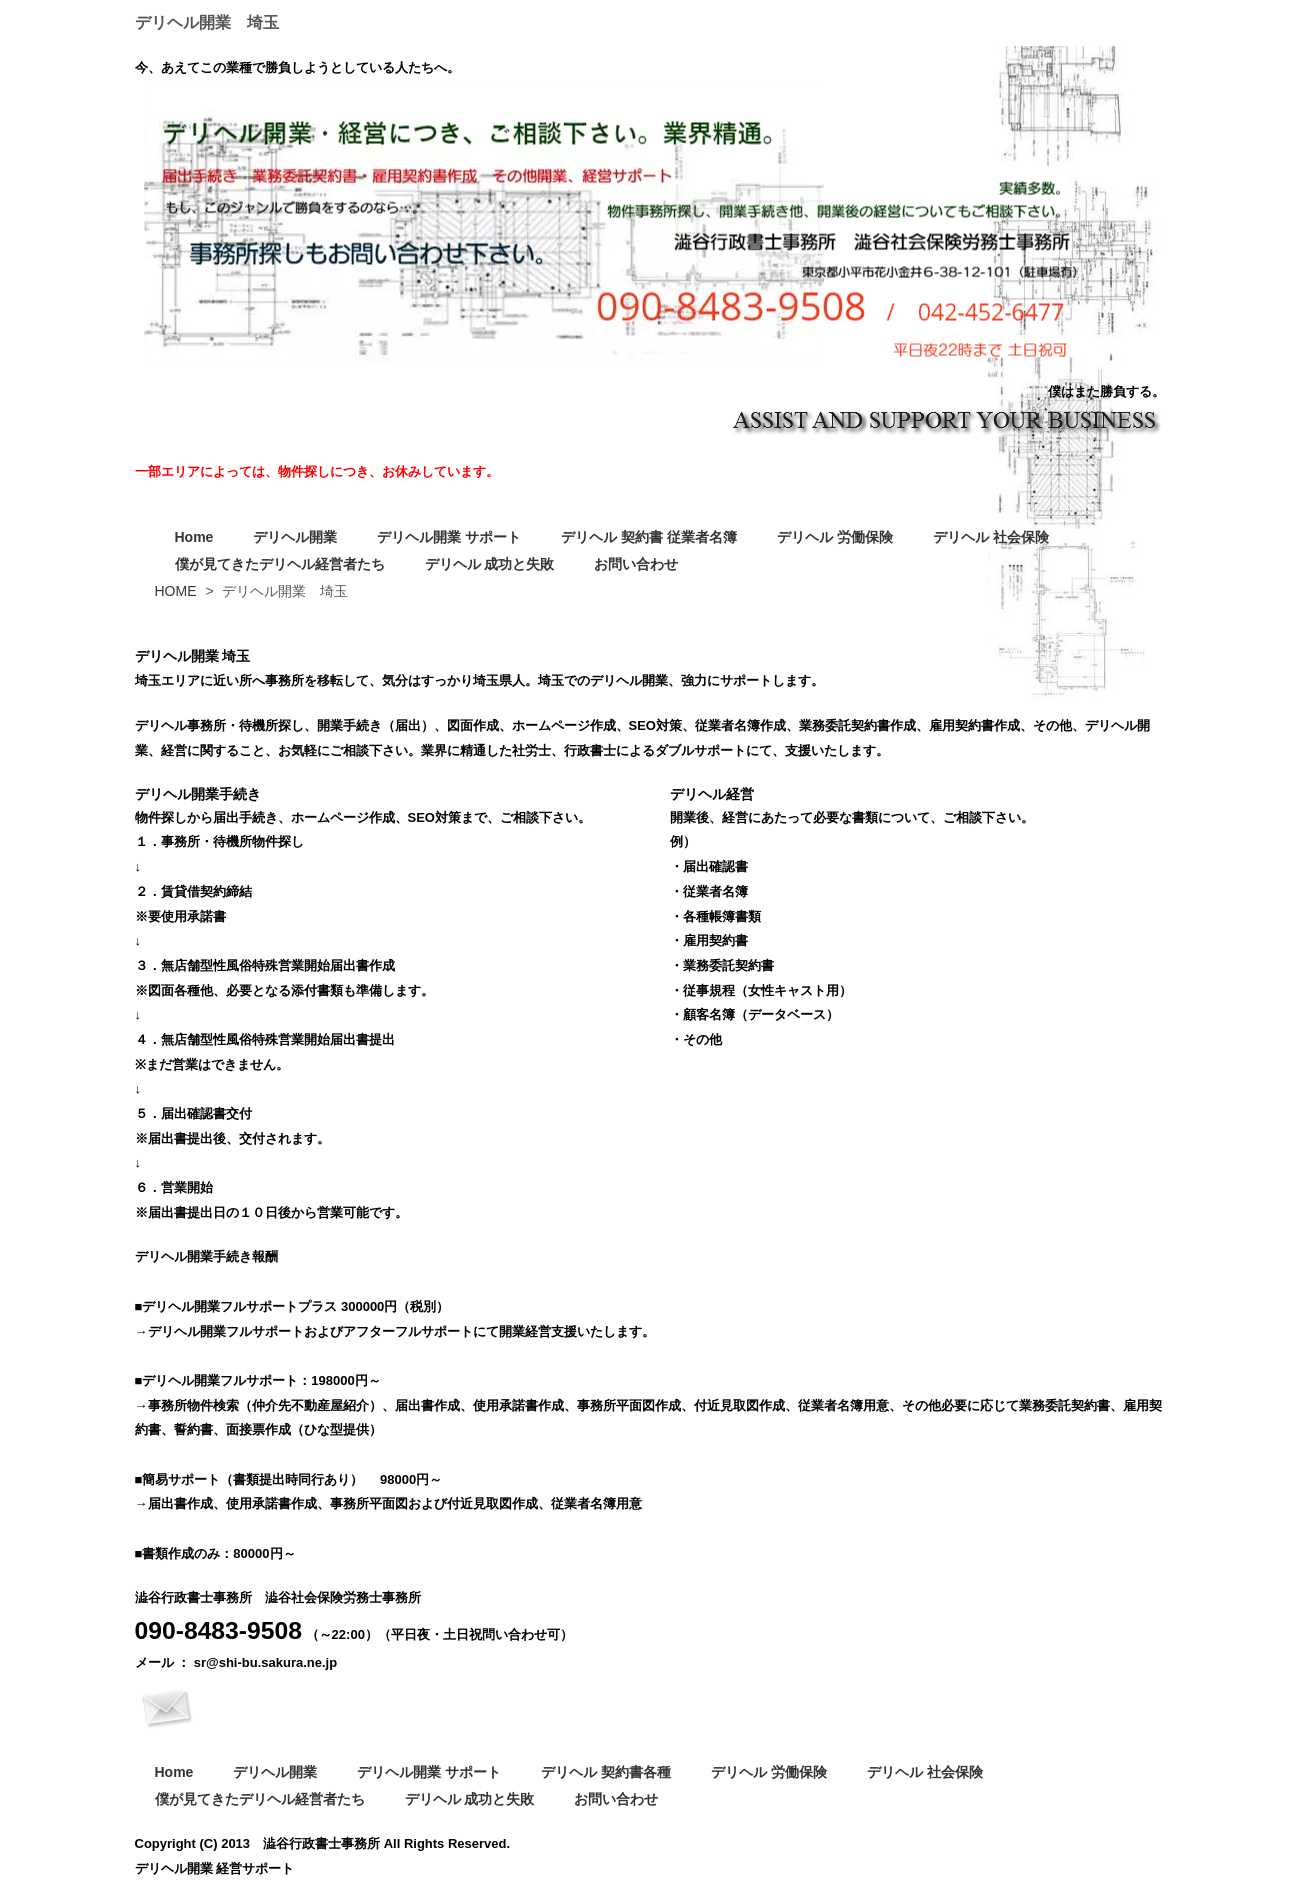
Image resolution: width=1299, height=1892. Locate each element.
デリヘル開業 (295, 537)
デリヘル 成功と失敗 (490, 564)
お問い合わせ (636, 564)
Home (194, 537)
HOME (176, 591)
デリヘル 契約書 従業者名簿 (649, 537)
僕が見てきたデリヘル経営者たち (280, 564)
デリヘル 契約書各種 (606, 1772)
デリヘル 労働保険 (835, 537)
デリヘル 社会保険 (991, 537)
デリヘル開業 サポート (449, 537)
